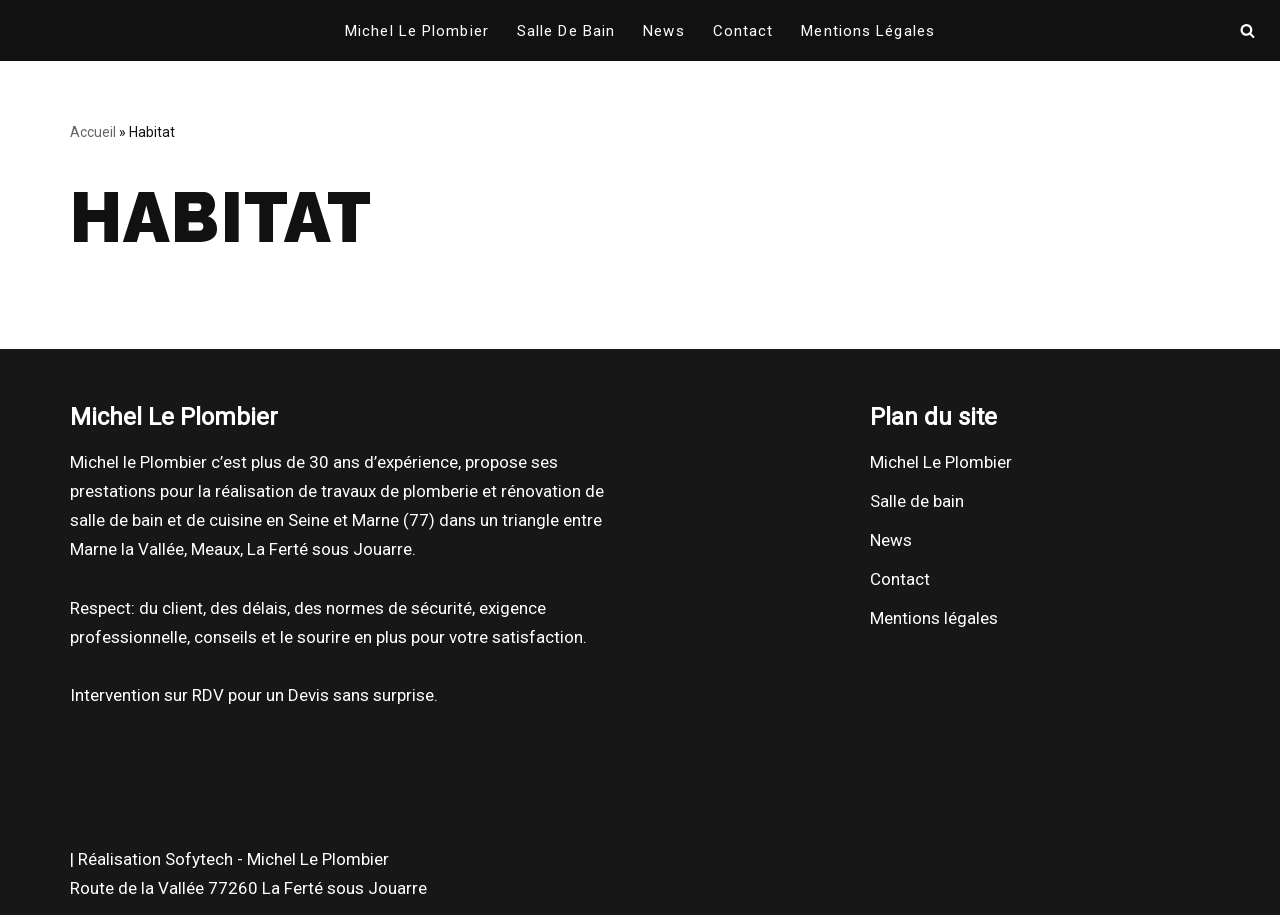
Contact (743, 31)
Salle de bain (566, 31)
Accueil (93, 132)
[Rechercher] (1247, 30)
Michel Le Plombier (417, 31)
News (663, 31)
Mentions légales (868, 31)
